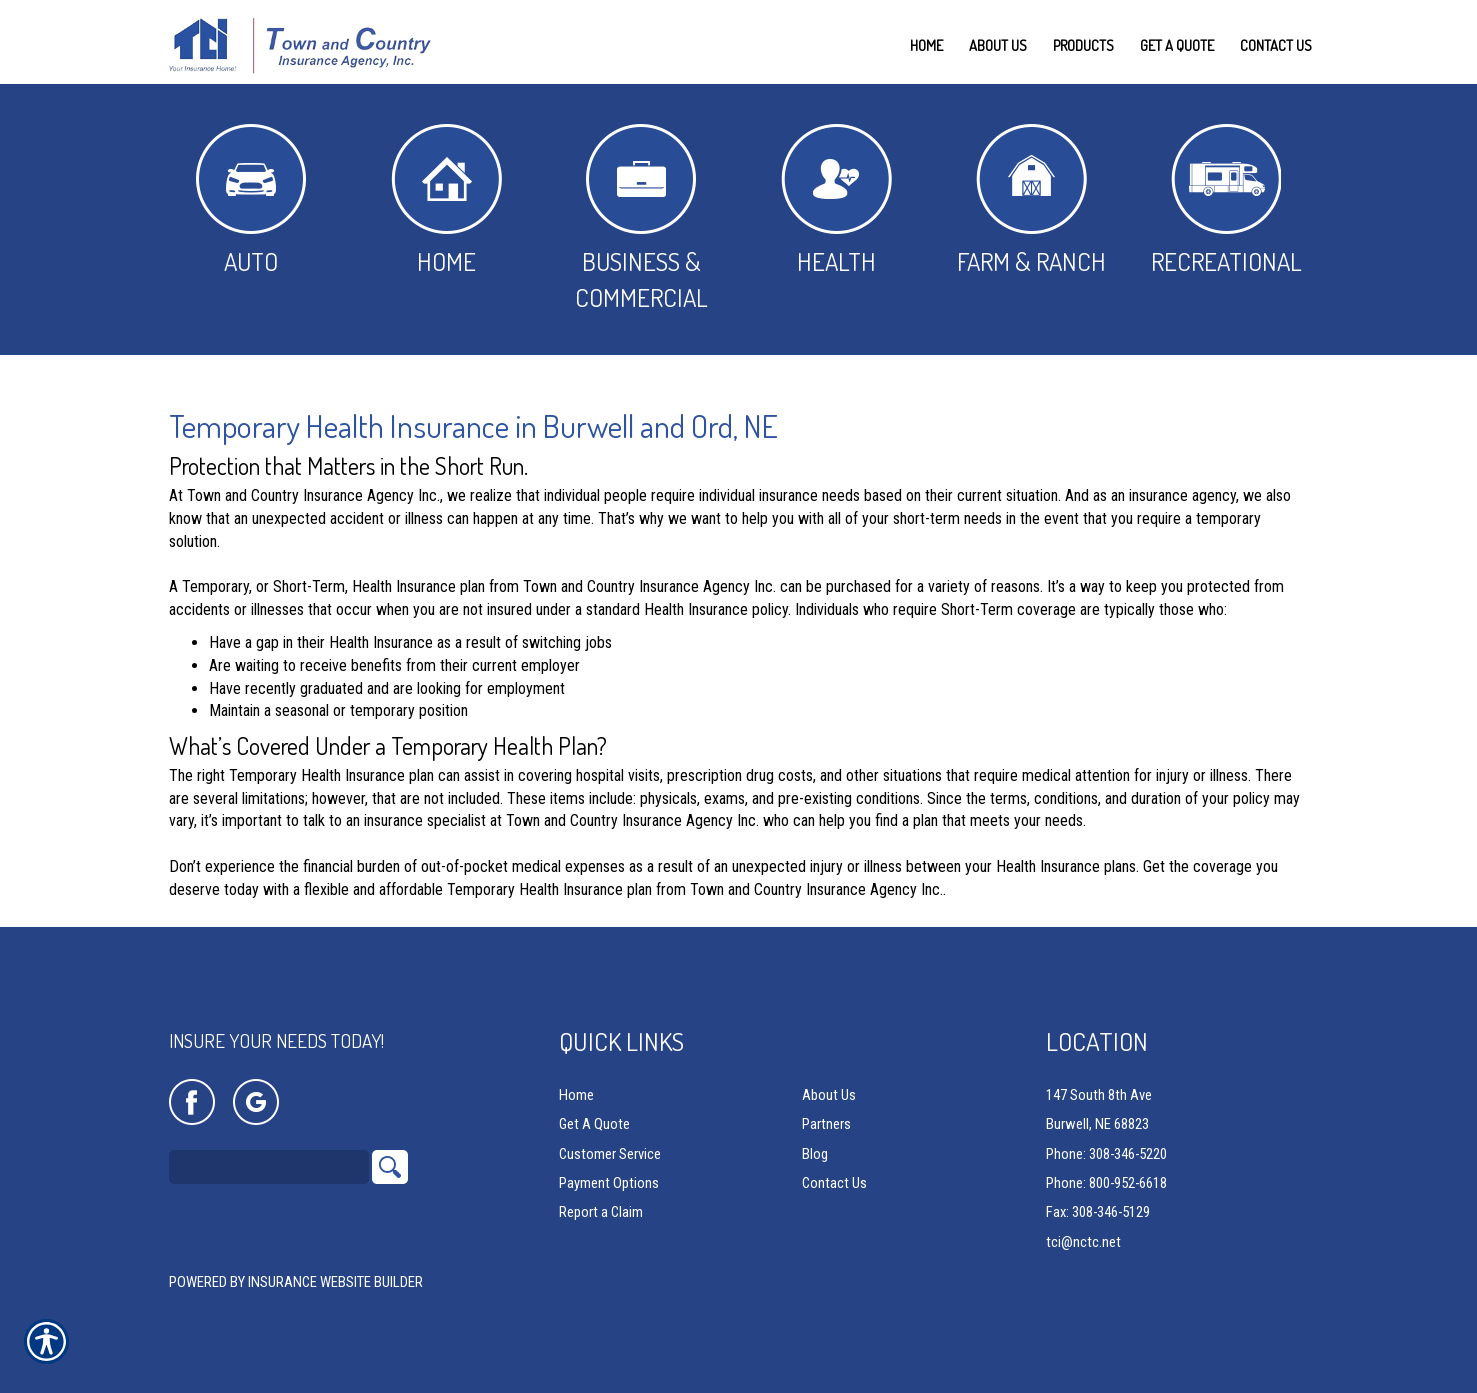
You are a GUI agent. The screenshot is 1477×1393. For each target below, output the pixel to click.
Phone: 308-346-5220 (1106, 1154)
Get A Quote (594, 1125)
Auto (251, 200)
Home (446, 200)
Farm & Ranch (1031, 200)
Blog (815, 1154)
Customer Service (610, 1154)
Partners (826, 1125)
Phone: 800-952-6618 (1106, 1184)
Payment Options (609, 1184)
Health (836, 200)
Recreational (1226, 200)
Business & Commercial (641, 218)
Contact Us (834, 1184)
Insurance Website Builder (335, 1283)
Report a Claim (601, 1213)
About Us (829, 1096)
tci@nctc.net (1083, 1242)
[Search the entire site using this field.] (269, 1168)
